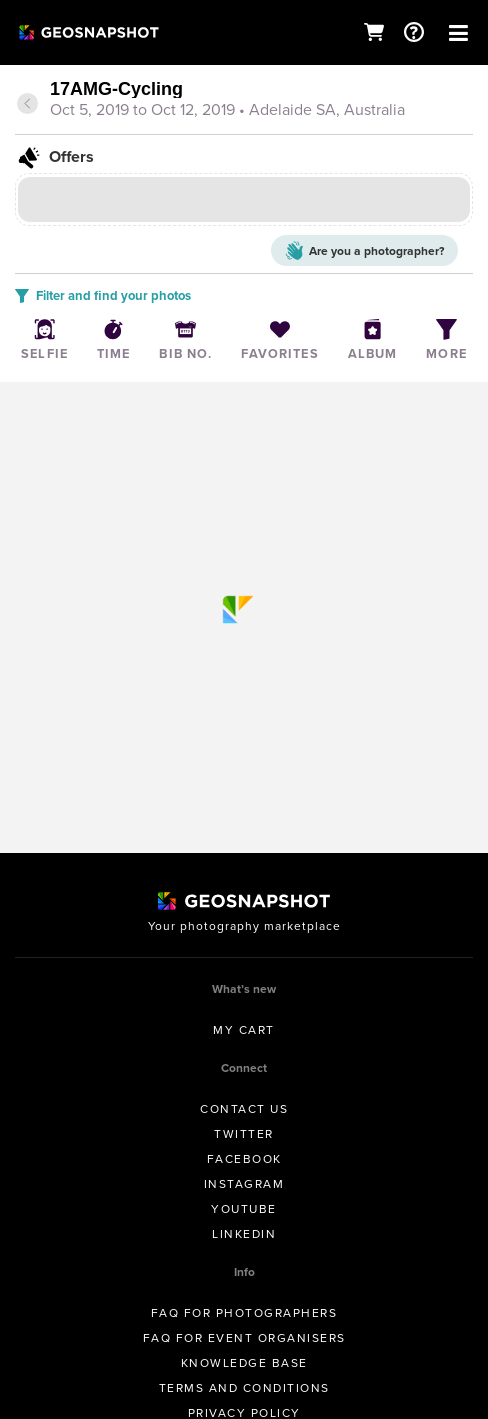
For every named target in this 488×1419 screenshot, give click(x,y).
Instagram (244, 1184)
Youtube (244, 1209)
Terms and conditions (244, 1388)
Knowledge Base (244, 1363)
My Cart (244, 1030)
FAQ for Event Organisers (244, 1338)
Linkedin (244, 1234)
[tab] (244, 101)
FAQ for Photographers (244, 1313)
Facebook (244, 1159)
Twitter (244, 1134)
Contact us (244, 1109)
